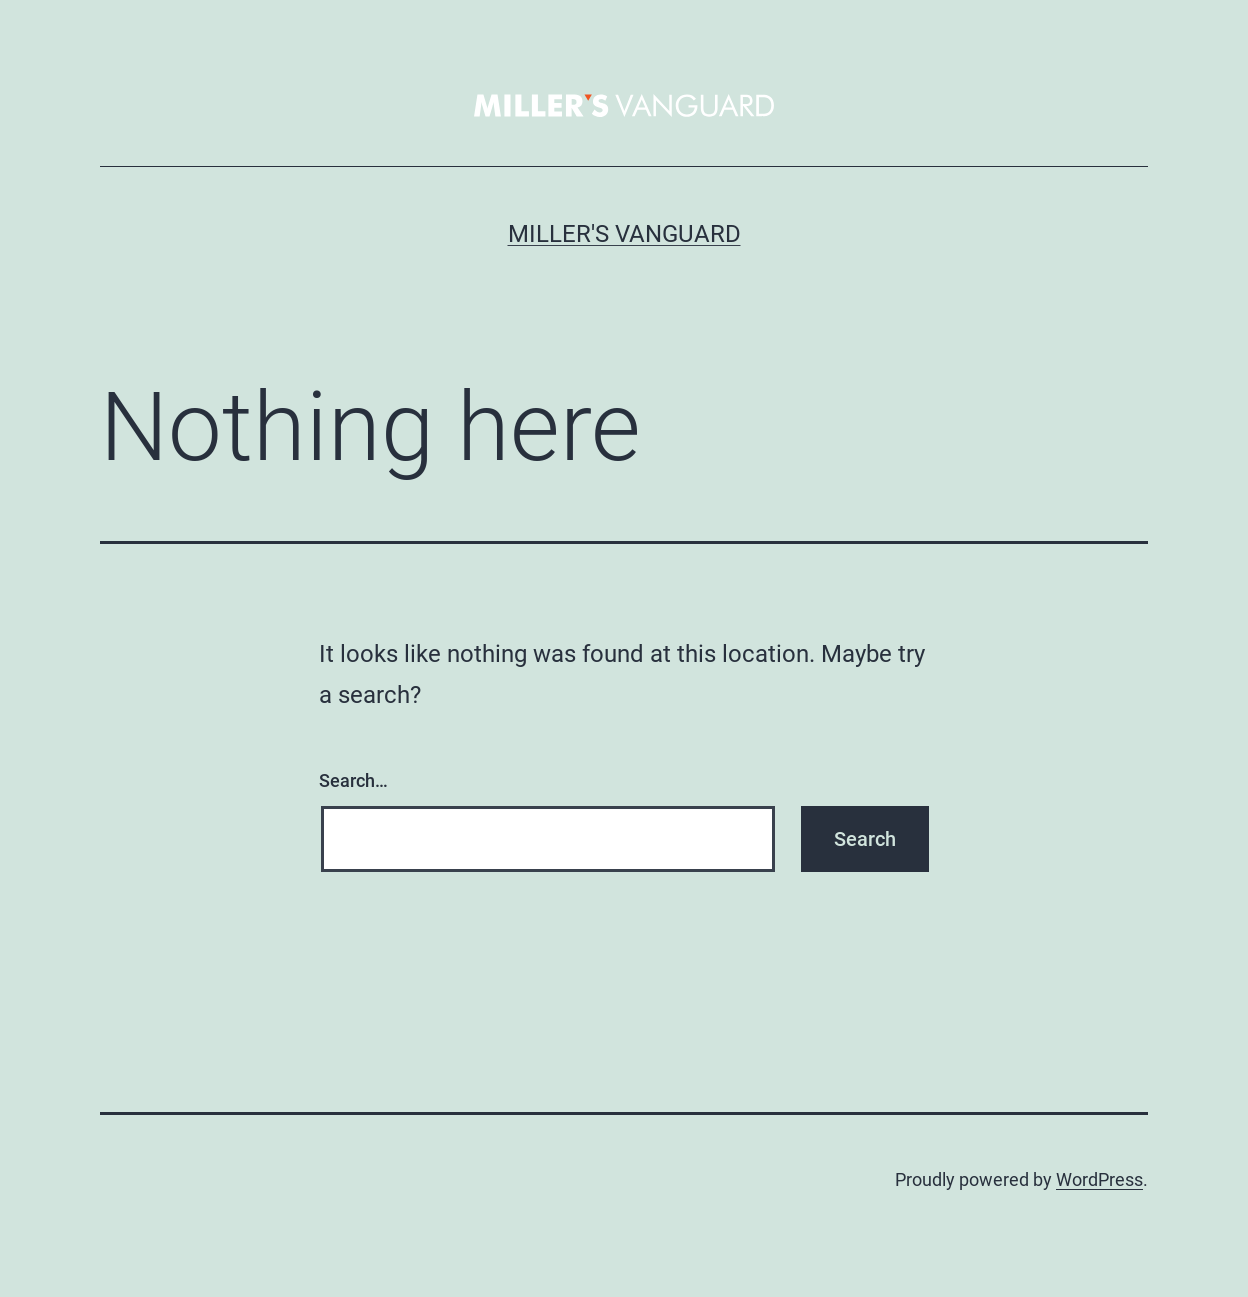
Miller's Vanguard (624, 234)
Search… (353, 780)
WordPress (1099, 1179)
